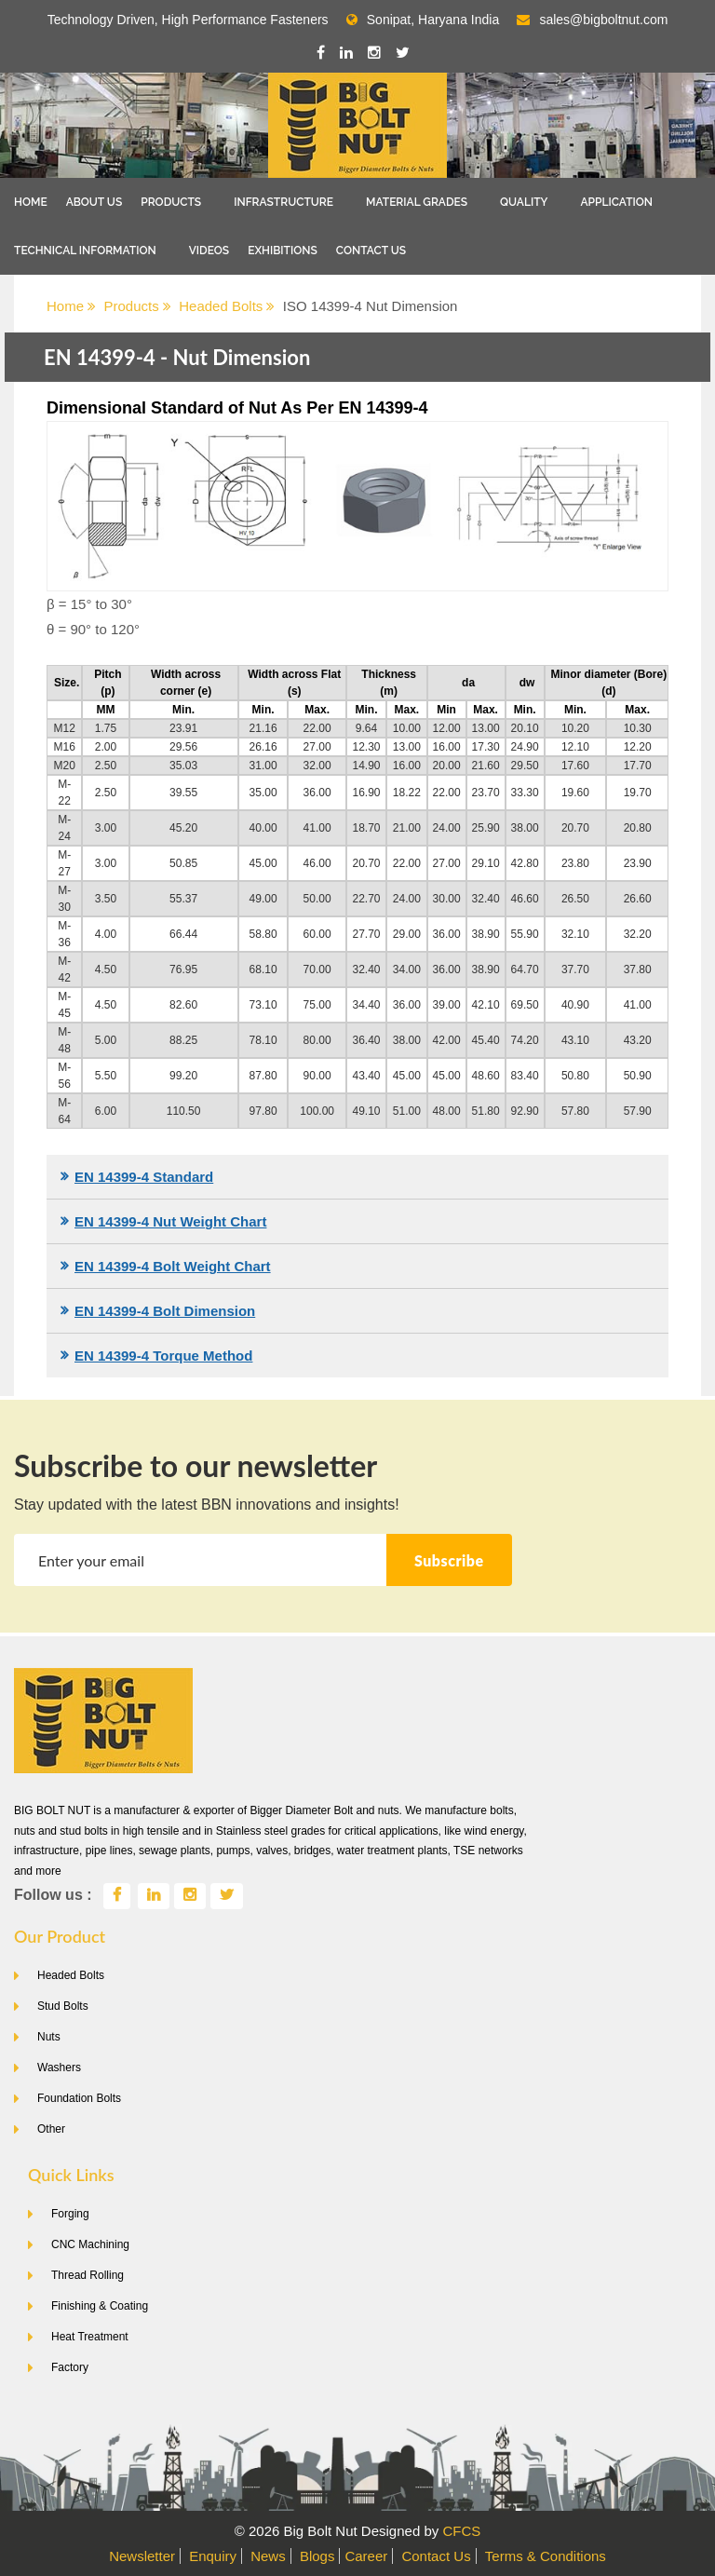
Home (30, 202)
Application (616, 202)
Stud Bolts (62, 2006)
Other (51, 2128)
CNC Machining (90, 2244)
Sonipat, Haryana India (422, 19)
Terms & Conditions (545, 2556)
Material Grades (416, 202)
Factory (69, 2367)
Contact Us (371, 250)
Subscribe (449, 1560)
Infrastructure (283, 202)
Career (365, 2556)
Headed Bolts (227, 306)
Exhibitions (282, 250)
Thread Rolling (87, 2275)
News (268, 2556)
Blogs (317, 2556)
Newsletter (142, 2556)
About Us (94, 202)
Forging (70, 2213)
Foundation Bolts (79, 2098)
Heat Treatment (89, 2336)
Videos (209, 250)
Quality (523, 202)
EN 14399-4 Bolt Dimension (164, 1311)
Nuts (49, 2036)
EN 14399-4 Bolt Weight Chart (172, 1266)
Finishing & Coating (99, 2305)
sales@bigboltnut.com (603, 19)
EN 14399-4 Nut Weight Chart (170, 1221)
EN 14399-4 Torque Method (163, 1355)
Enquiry (212, 2556)
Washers (59, 2067)
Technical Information (85, 250)
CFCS (461, 2531)
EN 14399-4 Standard (143, 1177)
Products (171, 202)
